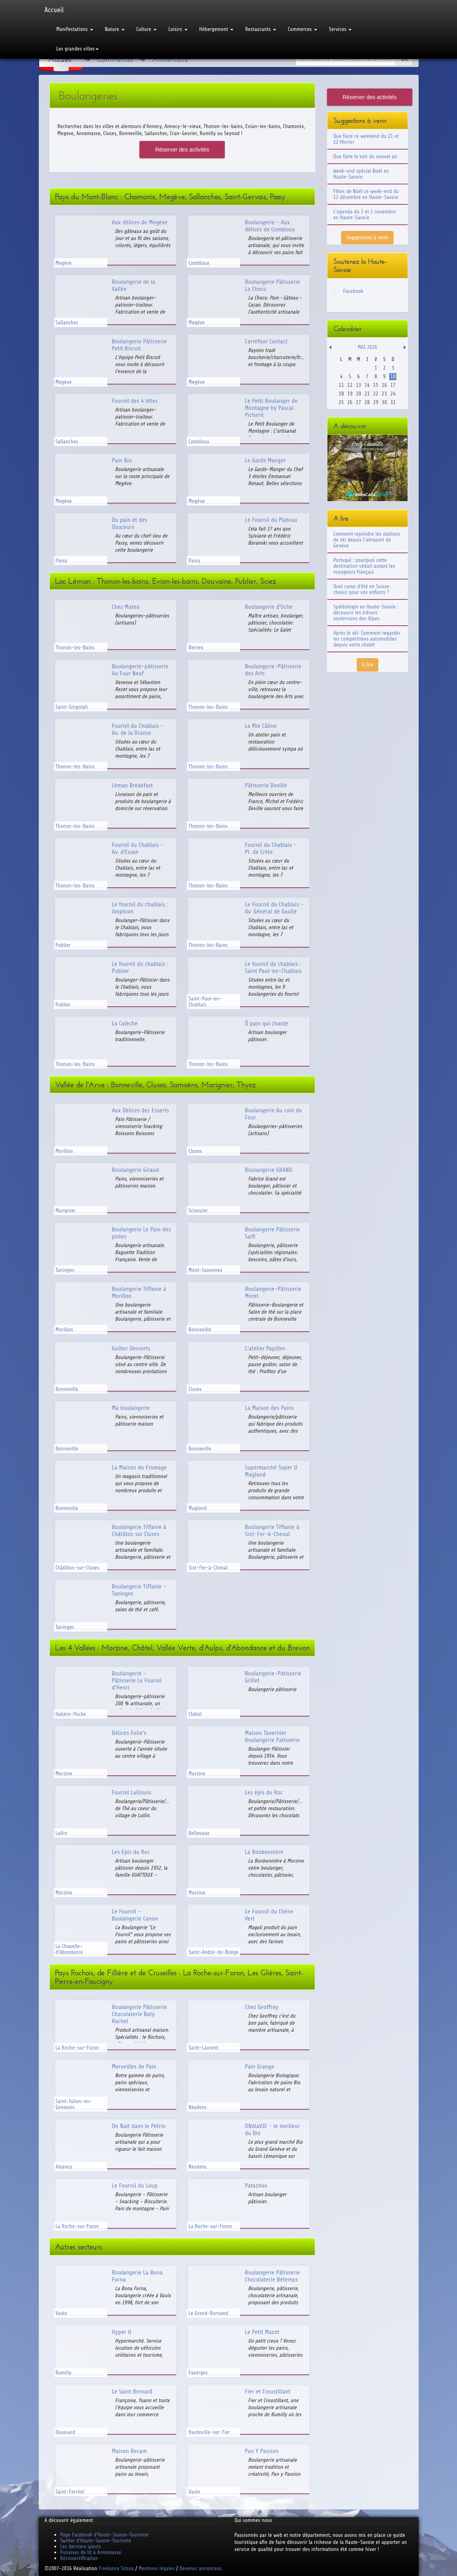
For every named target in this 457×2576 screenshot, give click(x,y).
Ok (404, 59)
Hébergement (216, 29)
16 (384, 385)
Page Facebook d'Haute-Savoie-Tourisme (104, 2535)
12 (349, 385)
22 (375, 394)
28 (367, 402)
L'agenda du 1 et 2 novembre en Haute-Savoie (364, 214)
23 (384, 394)
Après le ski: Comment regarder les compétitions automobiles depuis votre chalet (367, 639)
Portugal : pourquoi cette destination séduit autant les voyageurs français (364, 566)
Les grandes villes (77, 49)
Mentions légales (157, 2568)
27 (358, 402)
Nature (115, 29)
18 (341, 394)
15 (375, 385)
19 (349, 394)
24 (393, 394)
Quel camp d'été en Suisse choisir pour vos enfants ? (361, 589)
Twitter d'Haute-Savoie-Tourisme (95, 2541)
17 (393, 385)
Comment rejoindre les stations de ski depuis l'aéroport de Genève (366, 540)
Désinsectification (79, 2558)
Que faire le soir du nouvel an (365, 156)
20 (358, 394)
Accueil (54, 10)
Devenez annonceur (200, 2568)
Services (340, 29)
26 (349, 402)
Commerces (302, 29)
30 (384, 402)
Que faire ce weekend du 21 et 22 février (366, 139)
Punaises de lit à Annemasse (90, 2552)
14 (367, 385)
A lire (367, 665)
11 (341, 385)
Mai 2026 (367, 347)
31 (393, 402)
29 (375, 402)
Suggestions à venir (367, 237)
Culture (146, 29)
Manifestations (74, 29)
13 (358, 385)
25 (341, 402)
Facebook (353, 291)
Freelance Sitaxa (116, 2568)
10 (393, 376)
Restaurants (260, 29)
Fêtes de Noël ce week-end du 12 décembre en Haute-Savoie (366, 194)
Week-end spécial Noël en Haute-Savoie (361, 174)
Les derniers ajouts (80, 2546)
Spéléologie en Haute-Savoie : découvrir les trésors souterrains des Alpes (365, 612)
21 (367, 394)
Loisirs (178, 29)
